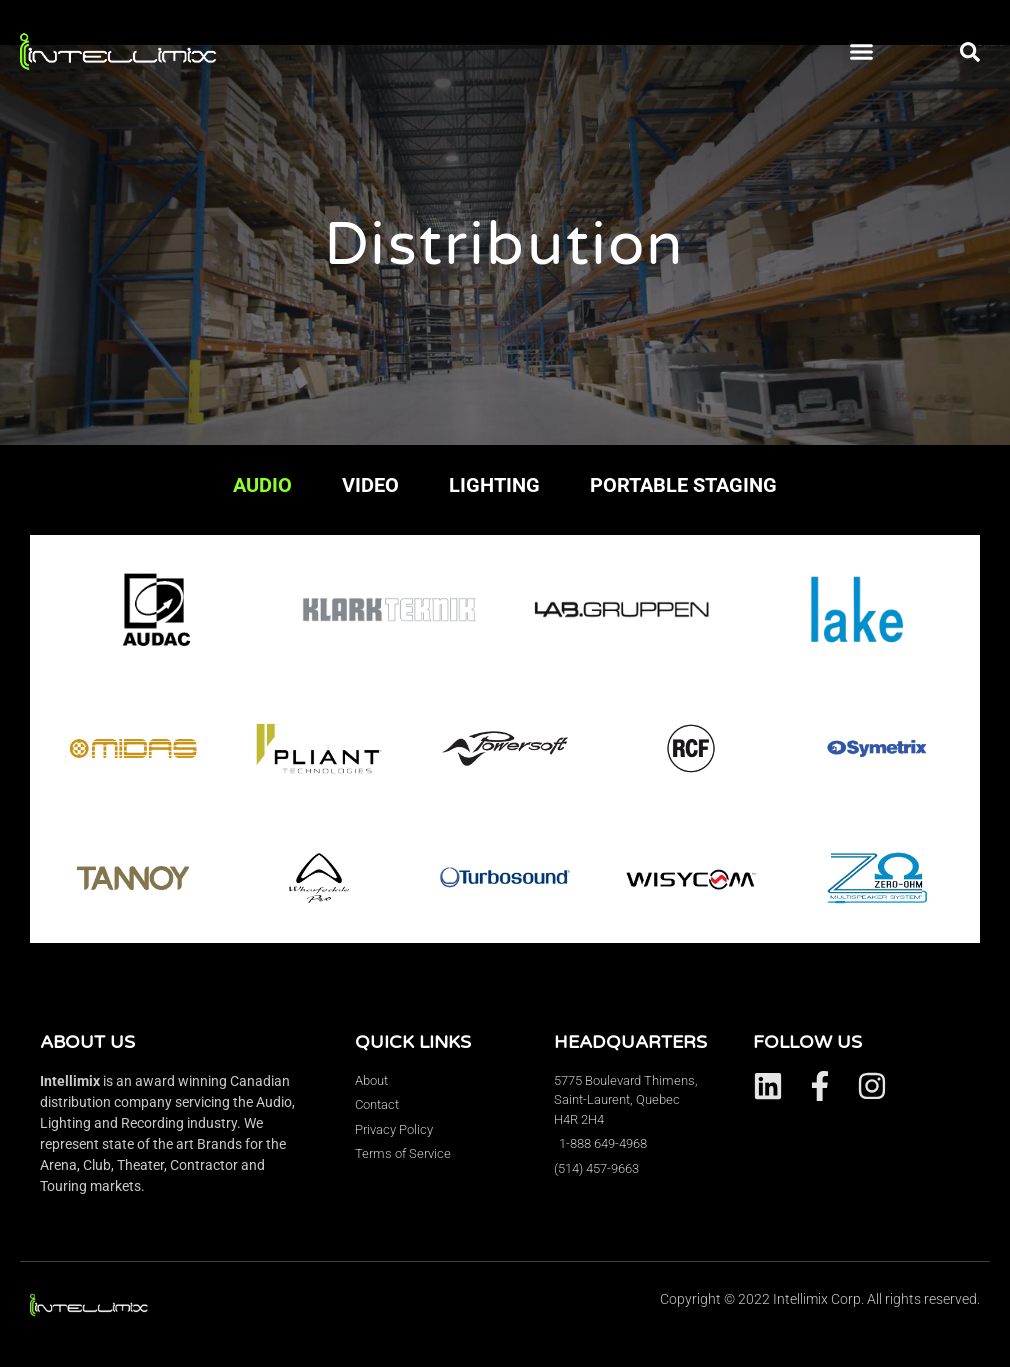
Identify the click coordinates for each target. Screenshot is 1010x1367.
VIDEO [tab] (370, 485)
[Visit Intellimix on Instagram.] (872, 1086)
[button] (862, 52)
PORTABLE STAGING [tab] (683, 485)
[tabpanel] (505, 739)
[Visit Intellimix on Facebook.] (820, 1086)
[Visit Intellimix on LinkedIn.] (768, 1086)
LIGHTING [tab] (494, 485)
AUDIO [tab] (262, 485)
